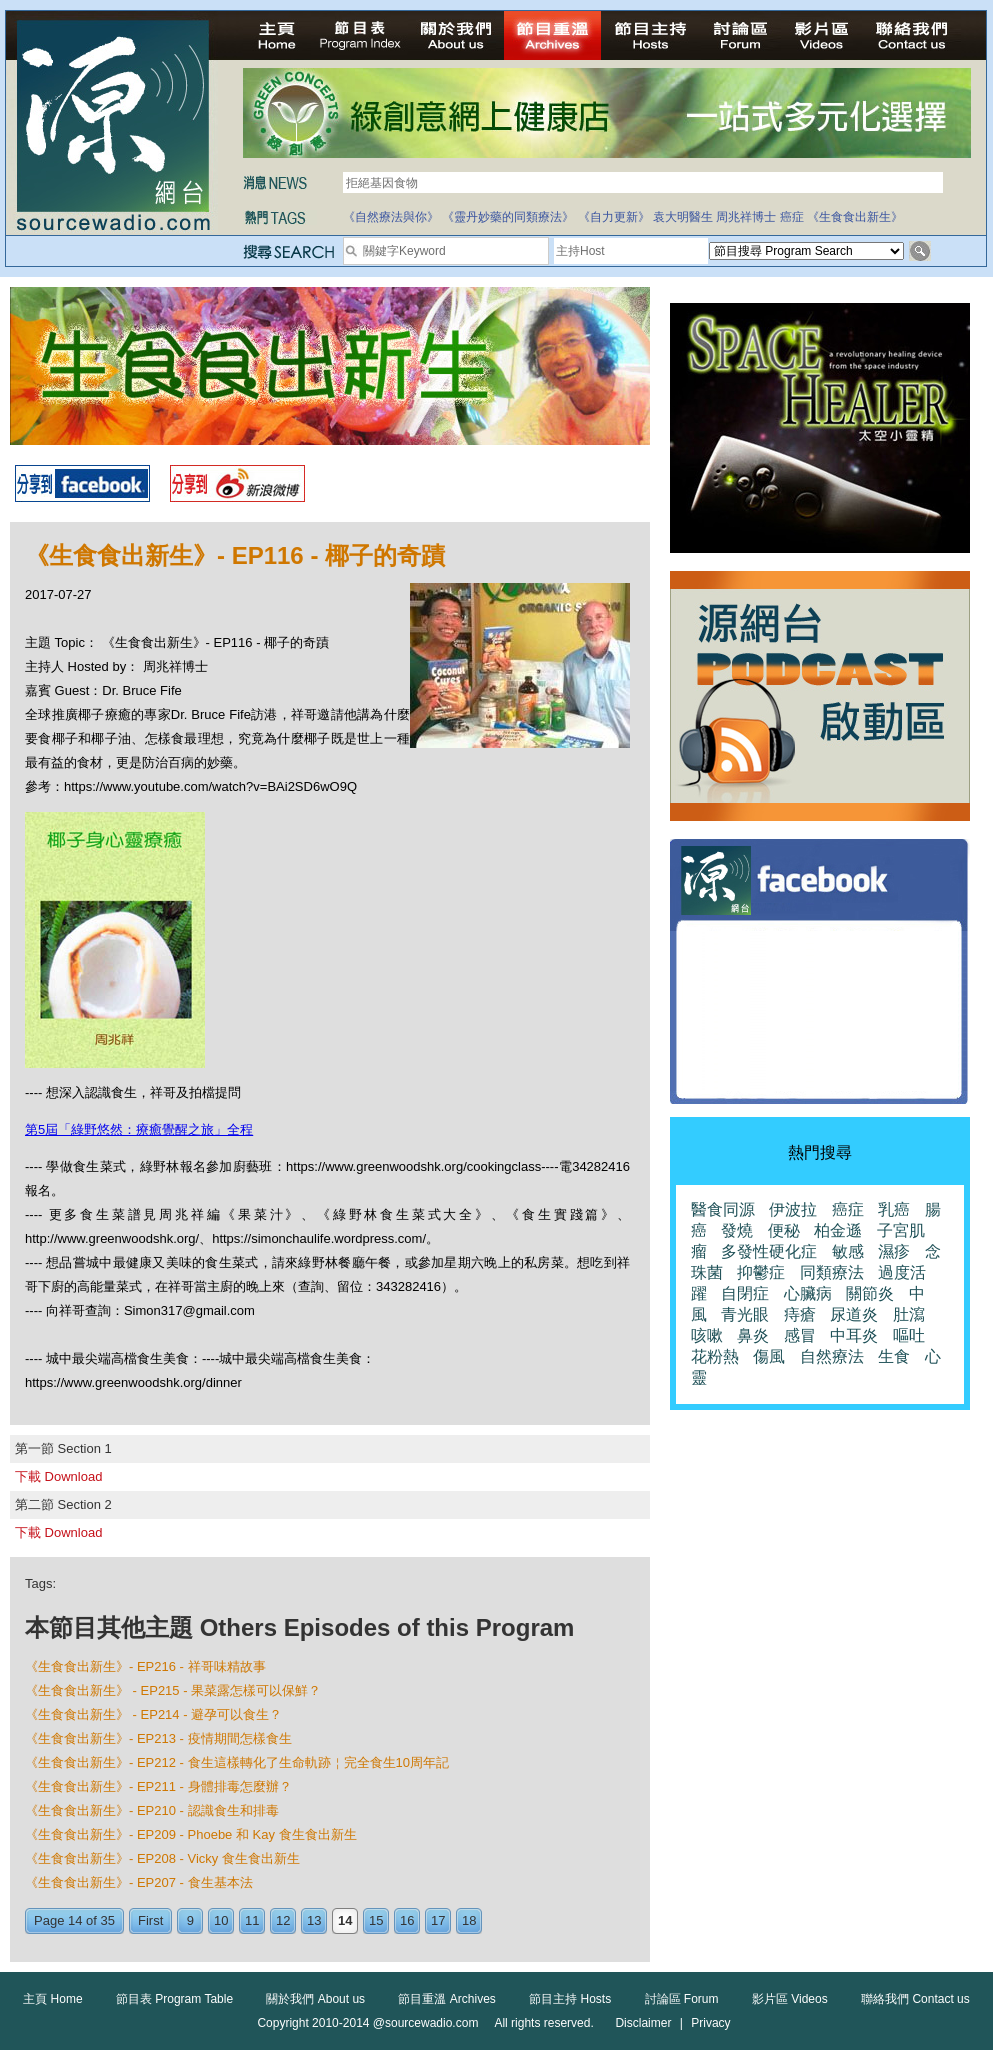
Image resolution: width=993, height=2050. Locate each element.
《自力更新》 (614, 217)
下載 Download (58, 1476)
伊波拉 (793, 1209)
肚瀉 (909, 1314)
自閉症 (745, 1293)
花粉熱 (715, 1356)
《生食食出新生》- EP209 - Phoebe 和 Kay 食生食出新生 (191, 1834)
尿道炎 (854, 1314)
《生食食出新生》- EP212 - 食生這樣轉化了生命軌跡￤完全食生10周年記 (237, 1762)
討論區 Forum (682, 1999)
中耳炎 (854, 1335)
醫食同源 (723, 1209)
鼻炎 (753, 1335)
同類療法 (832, 1272)
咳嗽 (707, 1335)
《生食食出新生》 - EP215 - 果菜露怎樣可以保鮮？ (173, 1690)
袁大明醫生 (683, 217)
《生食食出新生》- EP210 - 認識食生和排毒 (152, 1810)
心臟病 (808, 1293)
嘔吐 (909, 1335)
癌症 (792, 217)
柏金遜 (838, 1230)
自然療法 (832, 1356)
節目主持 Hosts (570, 1999)
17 (438, 1920)
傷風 (769, 1356)
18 (469, 1920)
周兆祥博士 (746, 217)
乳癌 (894, 1209)
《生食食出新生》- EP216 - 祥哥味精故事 (145, 1666)
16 (407, 1920)
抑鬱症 (761, 1272)
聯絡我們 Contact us (915, 1999)
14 (345, 1920)
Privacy (710, 2023)
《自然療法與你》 (391, 217)
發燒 (737, 1230)
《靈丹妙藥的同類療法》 (508, 217)
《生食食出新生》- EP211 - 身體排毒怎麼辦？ (158, 1786)
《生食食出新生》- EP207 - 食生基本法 (139, 1882)
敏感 (848, 1251)
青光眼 (745, 1314)
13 (314, 1920)
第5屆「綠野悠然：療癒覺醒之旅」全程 (139, 1129)
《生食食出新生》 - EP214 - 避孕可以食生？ (153, 1714)
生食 (894, 1356)
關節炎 (870, 1293)
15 (376, 1920)
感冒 (800, 1335)
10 (221, 1920)
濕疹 (894, 1251)
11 (252, 1920)
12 (283, 1920)
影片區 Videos (790, 1999)
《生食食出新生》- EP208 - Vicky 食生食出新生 (162, 1858)
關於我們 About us (315, 1999)
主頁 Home (52, 1999)
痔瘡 (800, 1314)
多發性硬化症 (769, 1251)
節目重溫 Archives (446, 1999)
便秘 (784, 1230)
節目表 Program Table (174, 1999)
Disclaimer (643, 2023)
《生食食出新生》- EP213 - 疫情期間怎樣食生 (158, 1738)
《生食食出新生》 (855, 217)
